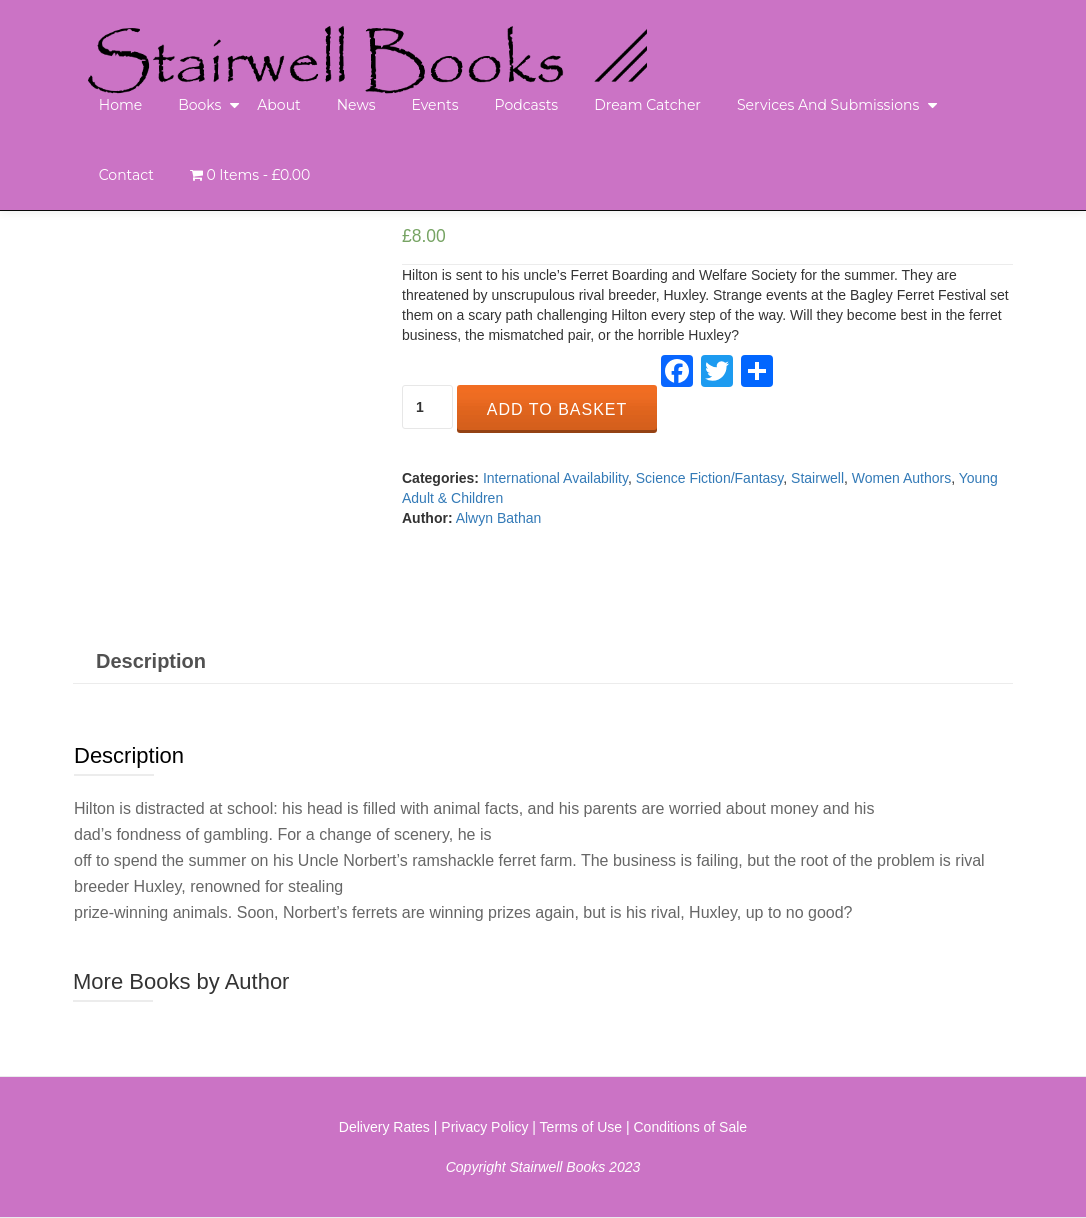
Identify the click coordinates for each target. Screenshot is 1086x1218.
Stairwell (817, 478)
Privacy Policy (484, 1127)
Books (199, 105)
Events (434, 105)
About (278, 105)
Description (151, 661)
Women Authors (901, 478)
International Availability (555, 478)
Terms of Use (581, 1127)
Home (120, 105)
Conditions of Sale (691, 1127)
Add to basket (557, 409)
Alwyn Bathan (499, 518)
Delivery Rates (384, 1127)
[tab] (151, 661)
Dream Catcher (647, 105)
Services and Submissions (828, 105)
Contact (126, 175)
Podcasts (527, 105)
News (356, 105)
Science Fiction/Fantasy (710, 478)
